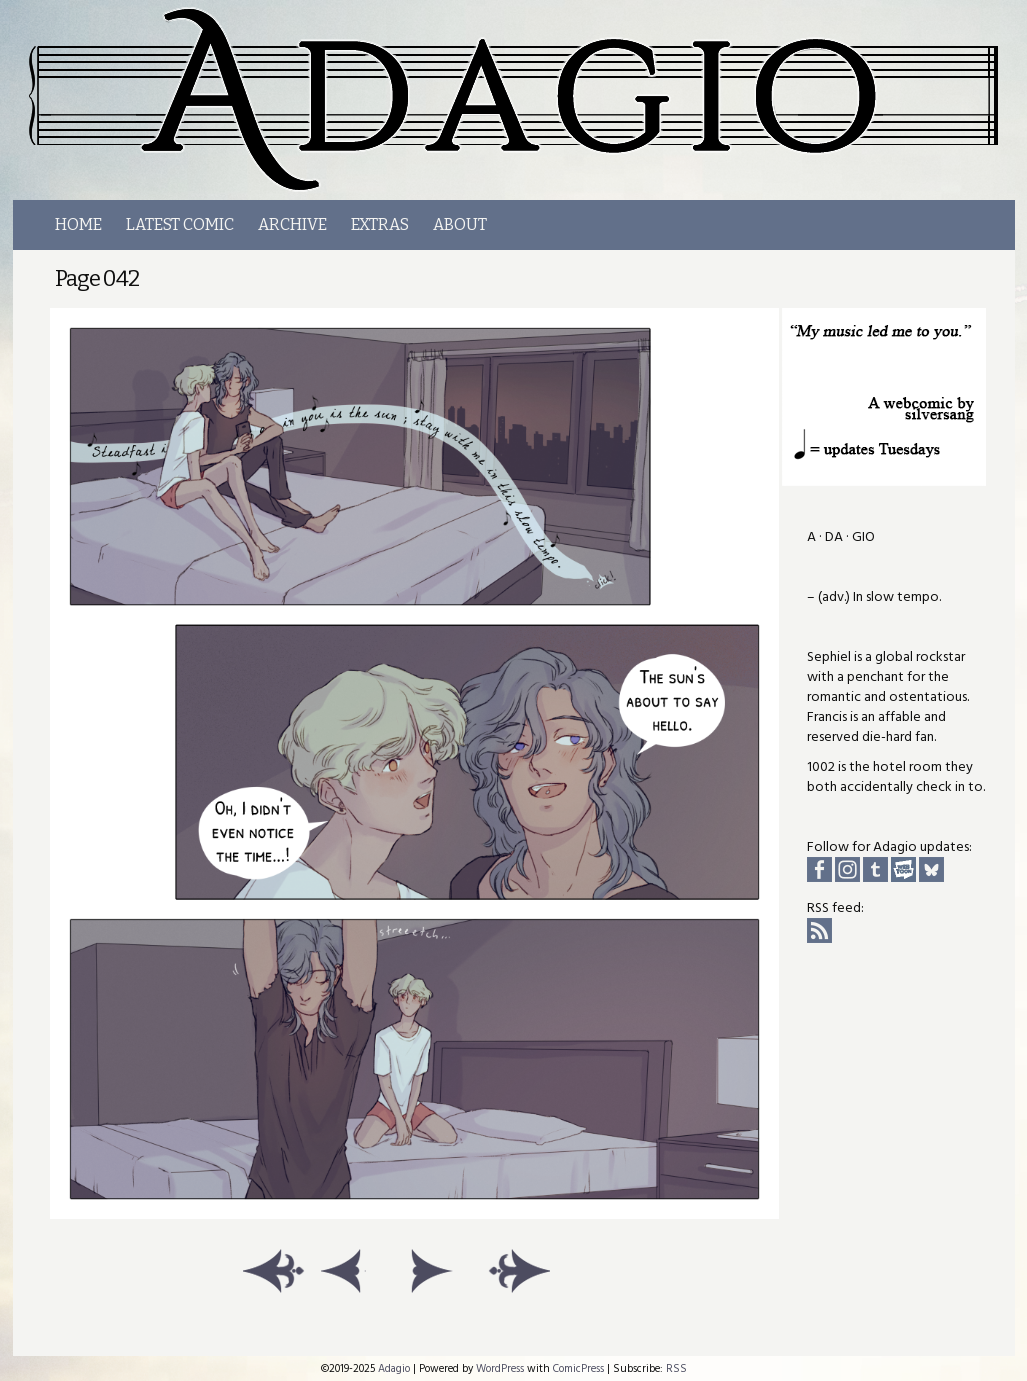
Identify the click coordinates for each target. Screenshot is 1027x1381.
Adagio (394, 1368)
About (460, 224)
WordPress (500, 1368)
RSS (676, 1368)
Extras (380, 224)
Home (78, 224)
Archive (292, 224)
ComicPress (578, 1368)
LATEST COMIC (180, 224)
